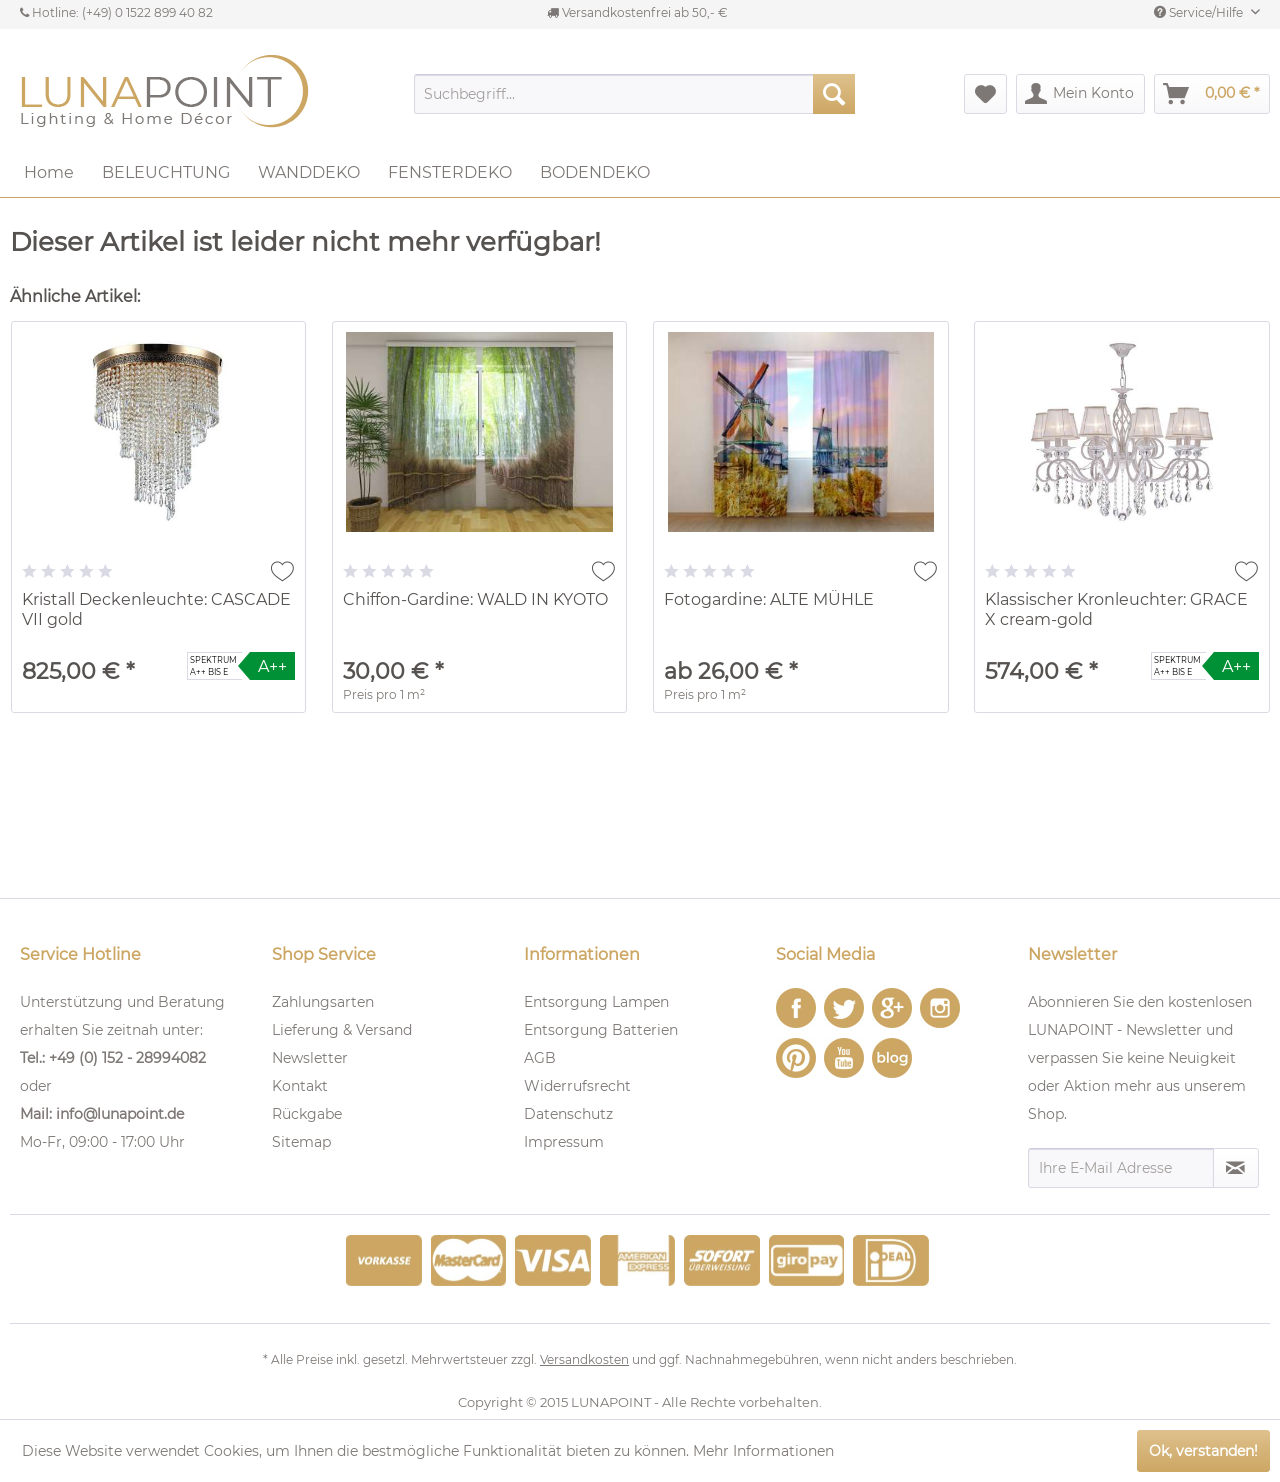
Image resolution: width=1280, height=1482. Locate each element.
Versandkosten (584, 1359)
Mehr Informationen (763, 1451)
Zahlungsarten (323, 1002)
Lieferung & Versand (342, 1030)
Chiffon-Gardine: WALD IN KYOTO (475, 599)
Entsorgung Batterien (601, 1030)
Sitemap (301, 1142)
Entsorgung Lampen (596, 1002)
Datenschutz (568, 1114)
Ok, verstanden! (1203, 1451)
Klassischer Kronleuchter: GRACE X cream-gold (1116, 609)
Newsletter (310, 1058)
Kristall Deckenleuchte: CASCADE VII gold (156, 609)
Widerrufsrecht (577, 1086)
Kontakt (300, 1086)
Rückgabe (307, 1114)
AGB (540, 1058)
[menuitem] (634, 94)
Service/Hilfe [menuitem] (1200, 12)
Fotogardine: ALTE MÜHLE (769, 599)
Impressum (564, 1142)
